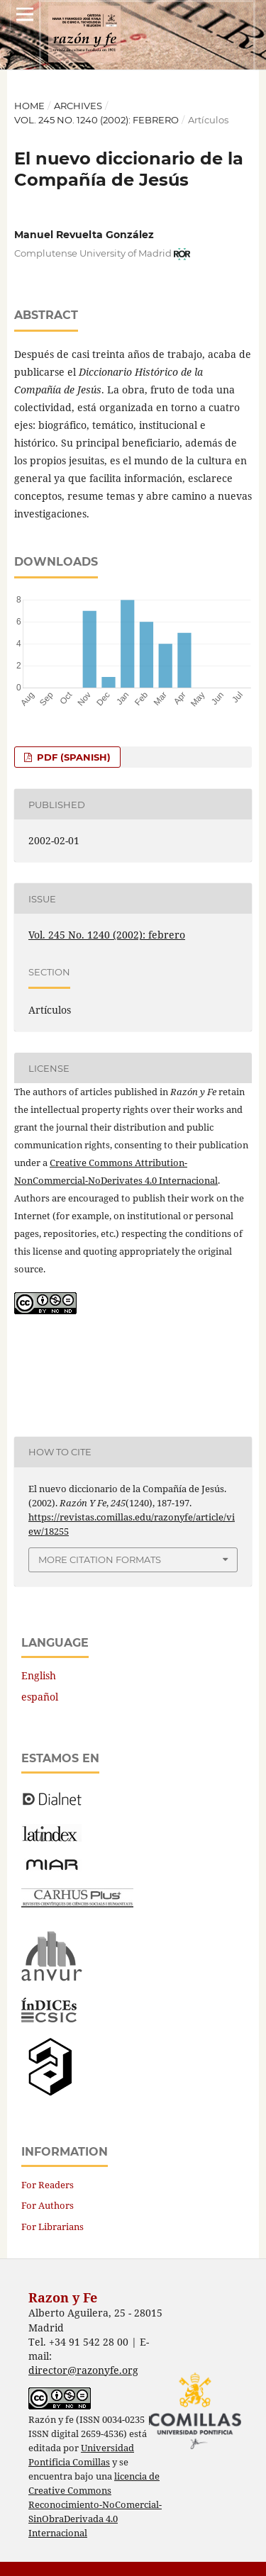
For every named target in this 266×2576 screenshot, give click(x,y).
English (38, 1675)
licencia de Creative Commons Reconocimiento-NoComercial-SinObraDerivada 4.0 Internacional (95, 2504)
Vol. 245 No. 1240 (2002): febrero (96, 119)
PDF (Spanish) (72, 757)
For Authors (47, 2205)
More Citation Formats (99, 1559)
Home (29, 105)
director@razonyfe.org (83, 2370)
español (39, 1696)
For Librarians (52, 2226)
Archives (78, 105)
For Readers (47, 2184)
